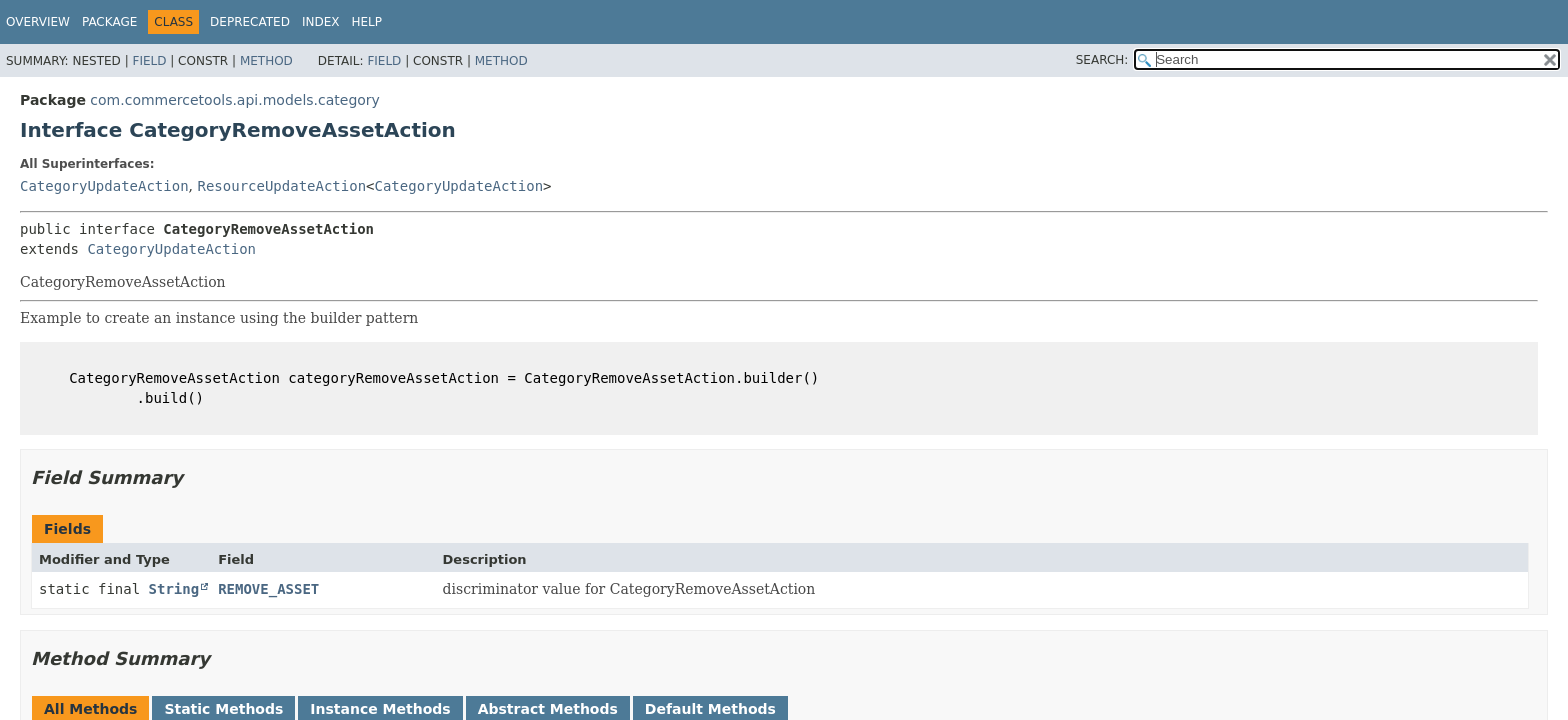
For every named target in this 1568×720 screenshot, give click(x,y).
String (174, 589)
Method (266, 61)
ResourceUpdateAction (281, 186)
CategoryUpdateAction (104, 186)
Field (149, 61)
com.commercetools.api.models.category (235, 100)
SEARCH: (1102, 60)
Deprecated (250, 22)
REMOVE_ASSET (268, 589)
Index (321, 22)
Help (366, 22)
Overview (38, 22)
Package (109, 22)
